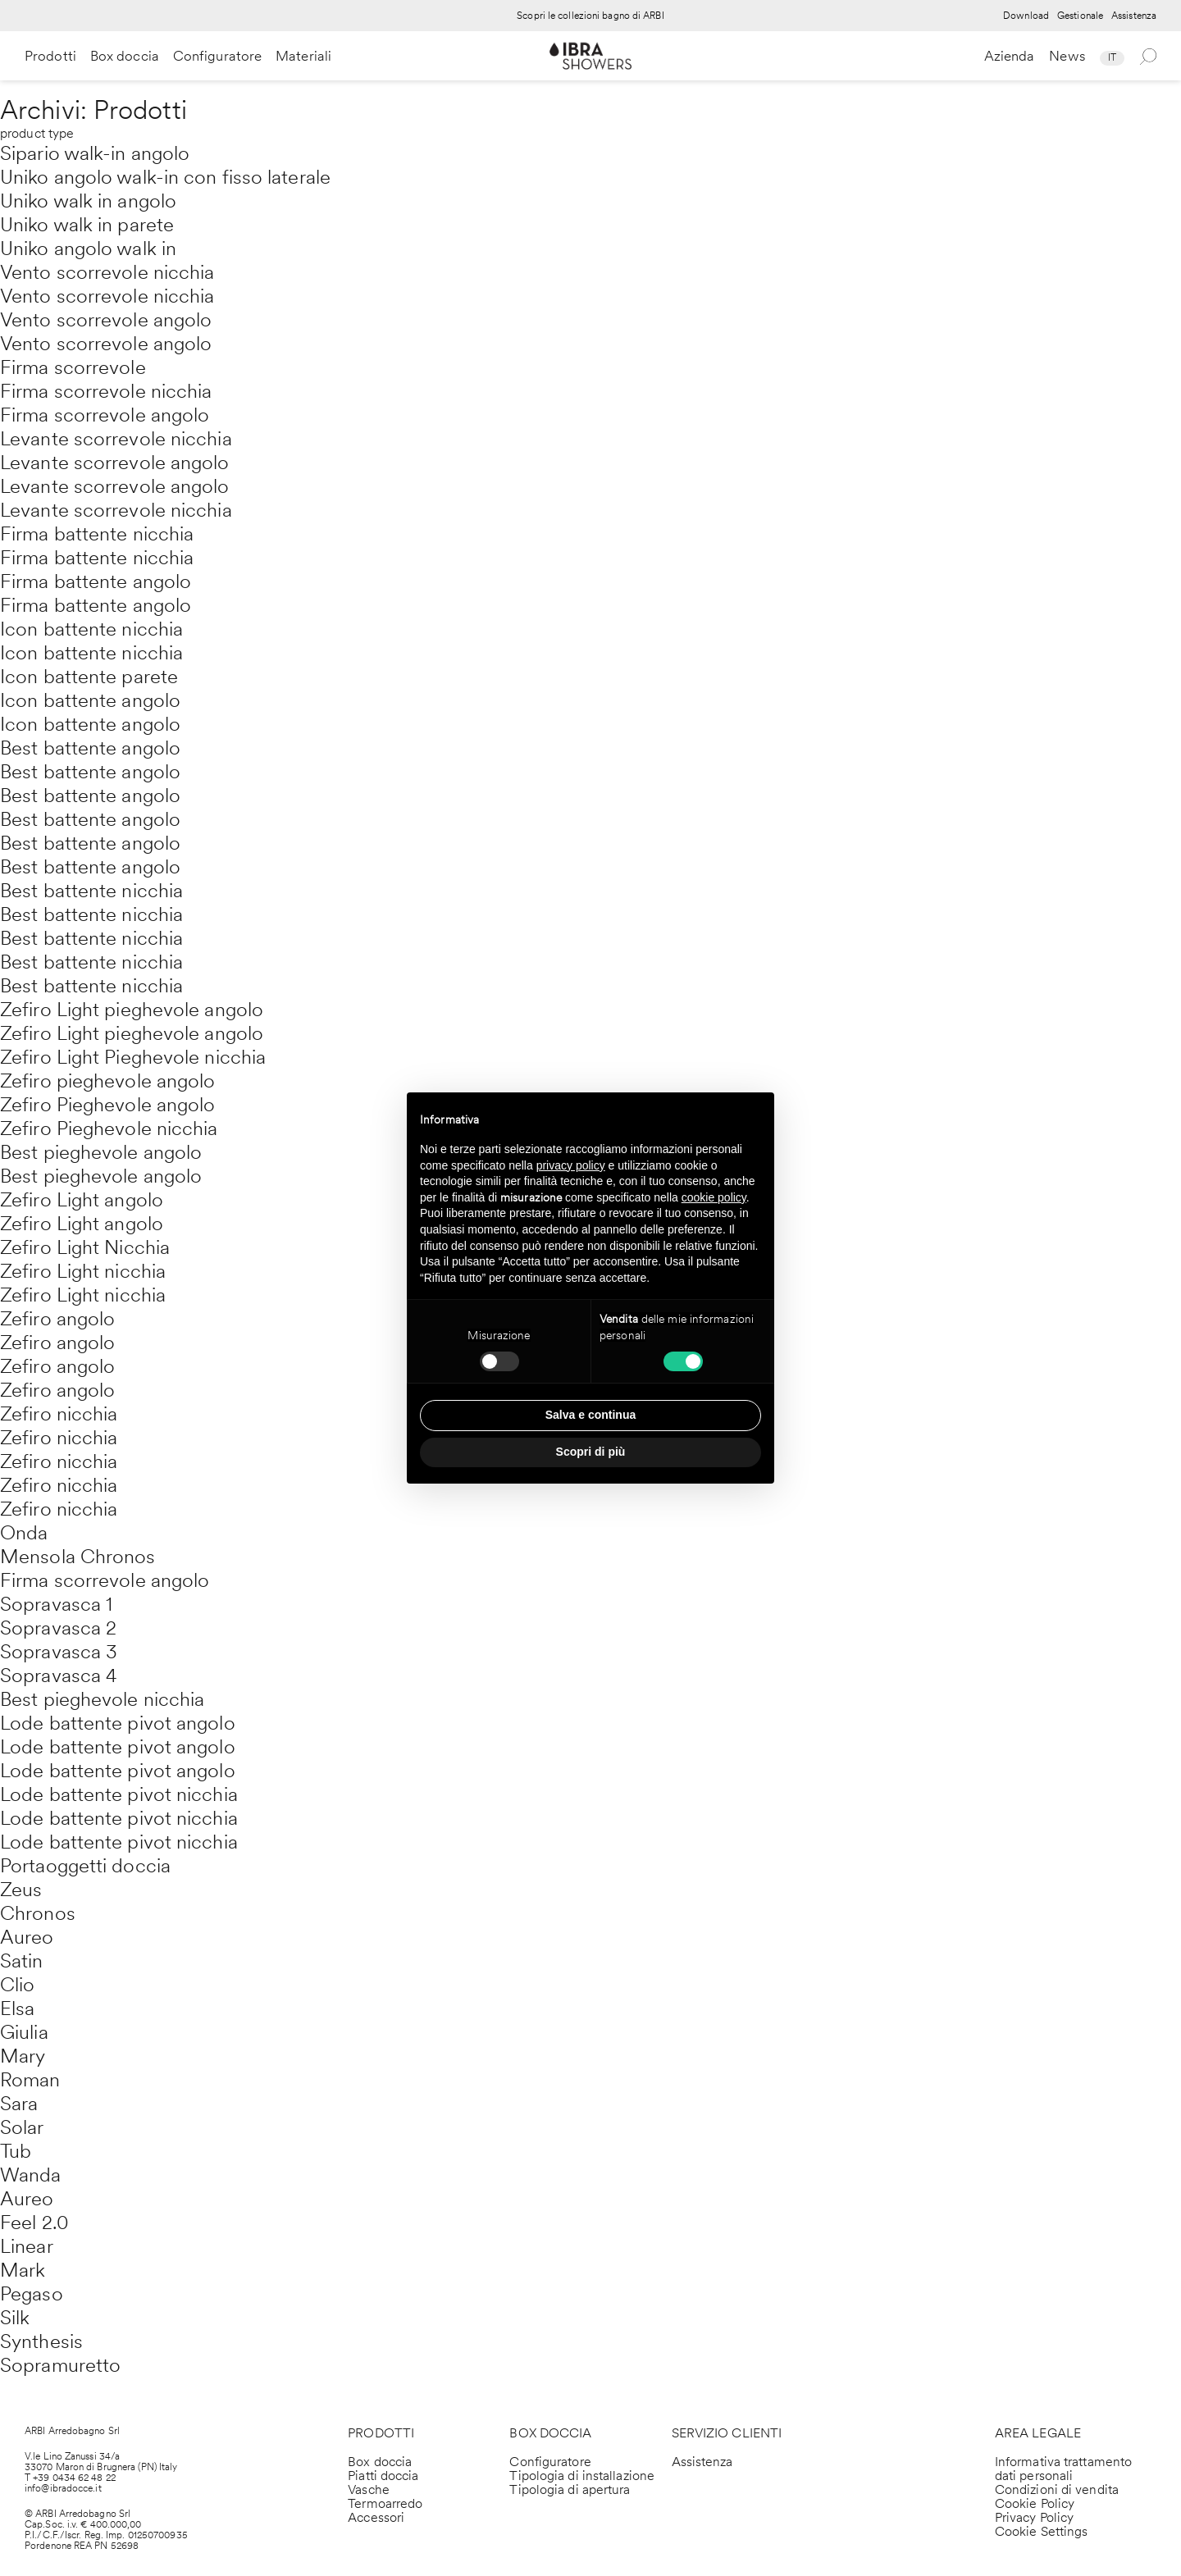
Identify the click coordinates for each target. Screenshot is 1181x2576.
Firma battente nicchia (97, 533)
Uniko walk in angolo (88, 200)
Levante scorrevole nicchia (116, 438)
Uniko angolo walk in (88, 248)
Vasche (369, 2489)
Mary (22, 2056)
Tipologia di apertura (569, 2489)
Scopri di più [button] (591, 1451)
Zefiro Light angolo (81, 1199)
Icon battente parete (89, 676)
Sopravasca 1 (56, 1604)
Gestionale (1080, 15)
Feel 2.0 (34, 2222)
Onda (24, 1532)
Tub (15, 2151)
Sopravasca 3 (58, 1651)
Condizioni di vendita (1057, 2489)
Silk (15, 2317)
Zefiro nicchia (58, 1413)
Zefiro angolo (57, 1318)
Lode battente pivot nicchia (119, 1794)
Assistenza (1133, 15)
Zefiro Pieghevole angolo (107, 1104)
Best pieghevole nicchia (102, 1699)
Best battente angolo (90, 747)
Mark (22, 2270)
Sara (19, 2103)
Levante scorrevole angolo (115, 462)
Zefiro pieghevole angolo (107, 1080)
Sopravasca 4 (58, 1675)
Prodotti (50, 56)
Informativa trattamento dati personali (1063, 2468)
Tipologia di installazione (581, 2475)
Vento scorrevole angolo (106, 319)
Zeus (21, 1889)
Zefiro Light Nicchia (85, 1247)
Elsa (17, 2008)
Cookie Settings (1041, 2531)
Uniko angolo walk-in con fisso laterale (165, 177)
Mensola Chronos (78, 1556)
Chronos (37, 1913)
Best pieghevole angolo (101, 1152)
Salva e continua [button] (590, 1414)
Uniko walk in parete (87, 224)
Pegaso (31, 2293)
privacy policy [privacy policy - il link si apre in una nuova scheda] (570, 1165)
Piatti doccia (383, 2475)
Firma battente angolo (95, 581)
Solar (22, 2127)
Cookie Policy (1034, 2503)
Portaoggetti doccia (85, 1865)
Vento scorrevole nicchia (107, 272)
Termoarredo (385, 2503)
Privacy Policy (1034, 2517)
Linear (26, 2246)
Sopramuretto (60, 2365)
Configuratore (217, 56)
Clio (17, 1984)
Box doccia (124, 56)
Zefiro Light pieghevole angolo (131, 1009)
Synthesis (41, 2341)
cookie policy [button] (714, 1197)
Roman (30, 2079)
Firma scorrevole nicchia (106, 391)
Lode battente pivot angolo (117, 1723)
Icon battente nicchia (91, 629)
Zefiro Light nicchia (83, 1271)
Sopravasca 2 (58, 1627)
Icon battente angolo (90, 700)
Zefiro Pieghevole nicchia (109, 1128)
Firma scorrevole (73, 367)
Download (1026, 15)
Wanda (31, 2174)
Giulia (24, 2032)
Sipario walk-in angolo (94, 153)
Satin (21, 1960)
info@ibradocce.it (63, 2488)
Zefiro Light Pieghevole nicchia (133, 1057)
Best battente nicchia (91, 890)
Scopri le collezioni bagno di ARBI (590, 15)
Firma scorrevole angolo (104, 414)
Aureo (27, 1937)
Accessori (376, 2517)
